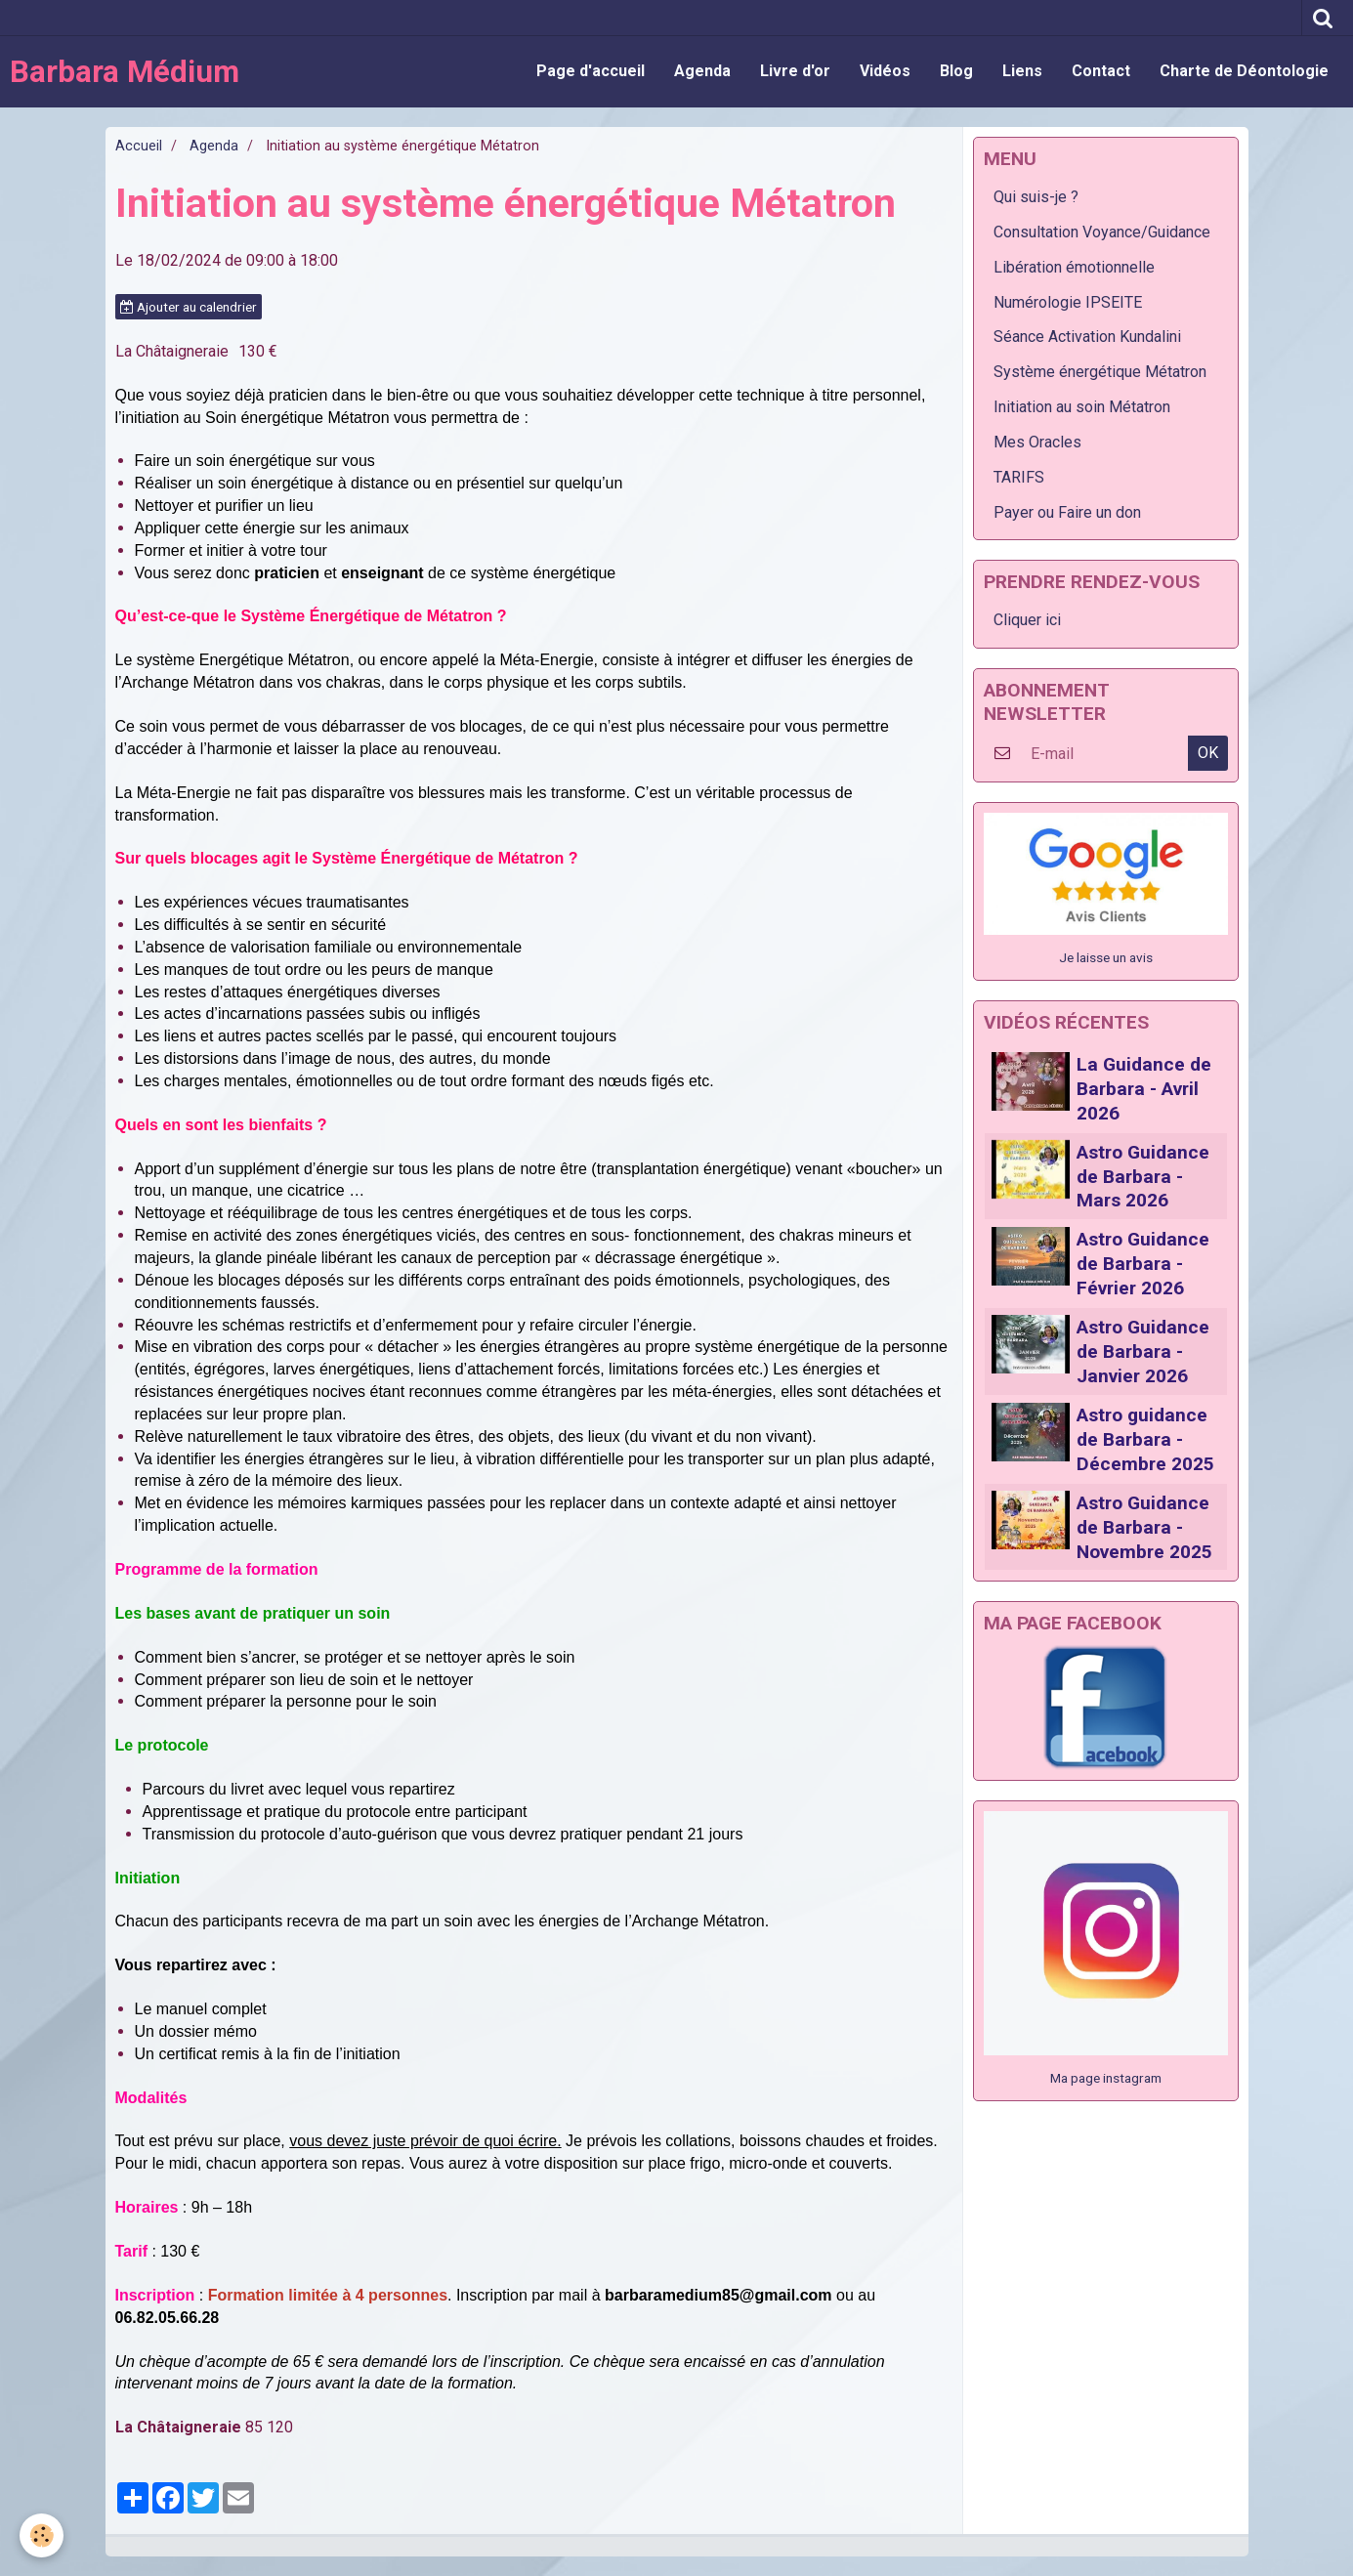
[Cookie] (41, 2535)
